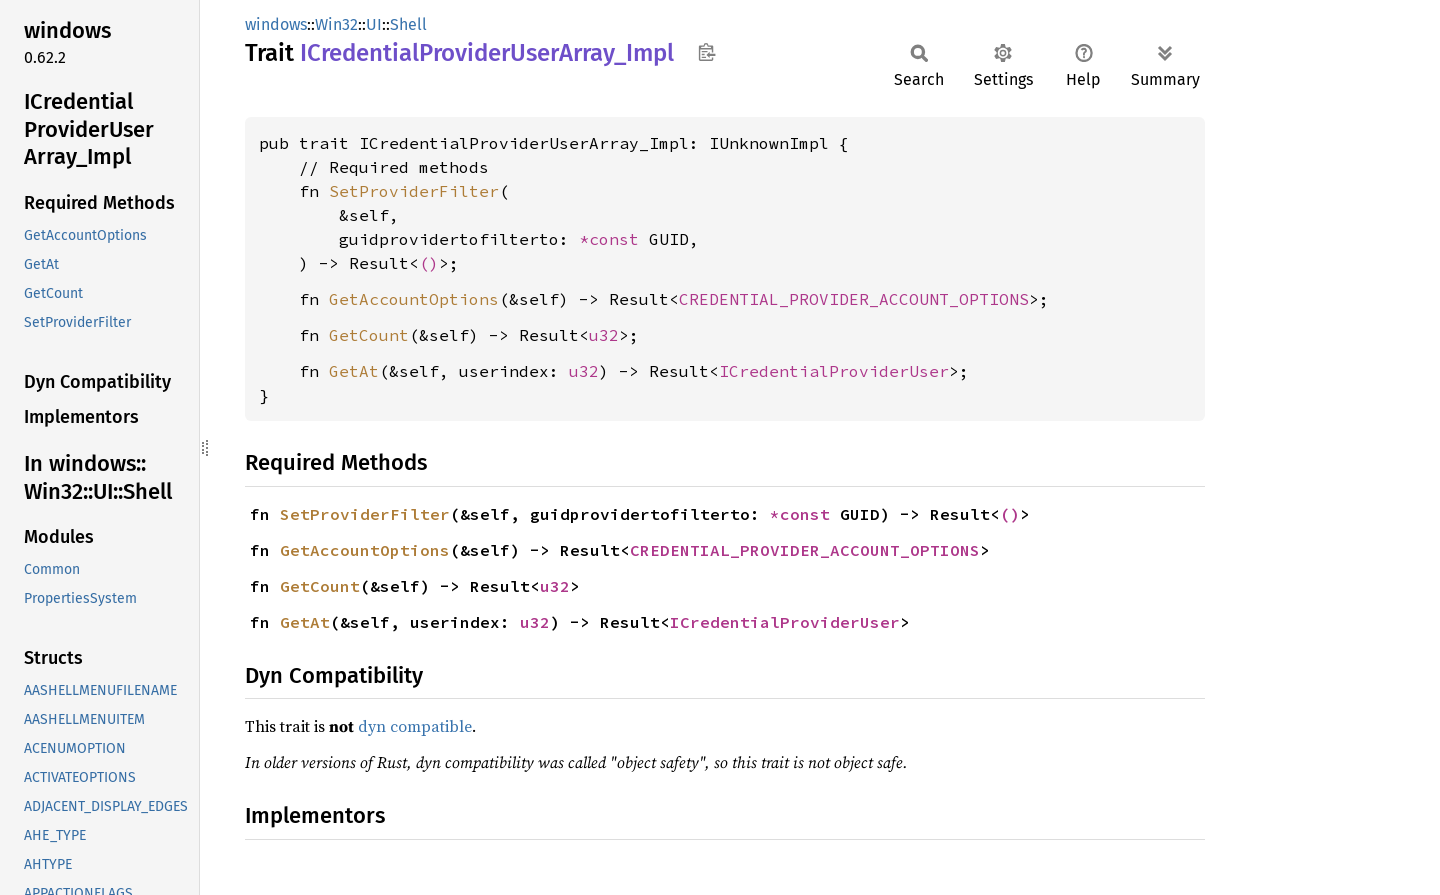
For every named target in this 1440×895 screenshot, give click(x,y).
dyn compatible (415, 726)
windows (276, 24)
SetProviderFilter (414, 191)
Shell (408, 24)
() (429, 263)
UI (374, 24)
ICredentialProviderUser (834, 371)
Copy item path (706, 52)
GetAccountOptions (414, 299)
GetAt (354, 371)
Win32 (336, 24)
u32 (604, 335)
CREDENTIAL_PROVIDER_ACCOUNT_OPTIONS (854, 299)
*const (614, 239)
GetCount (369, 335)
